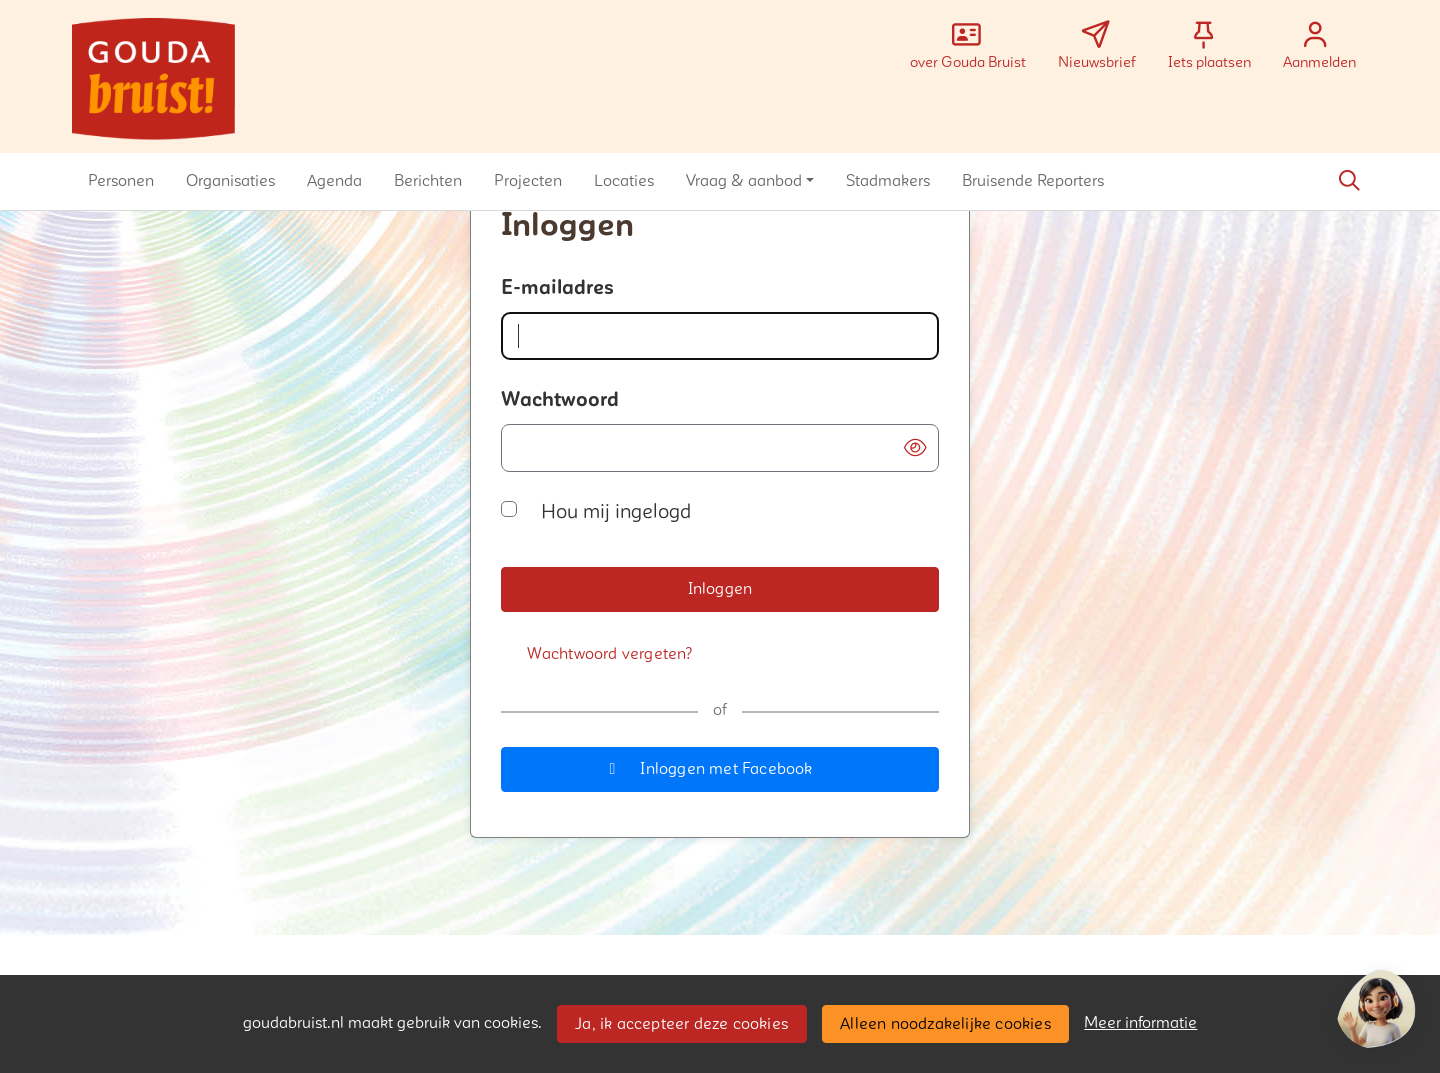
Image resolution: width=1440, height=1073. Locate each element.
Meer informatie (1140, 1023)
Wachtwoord (560, 400)
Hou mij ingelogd (616, 512)
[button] (121, 181)
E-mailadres (557, 288)
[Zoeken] (1349, 181)
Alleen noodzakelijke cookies (945, 1024)
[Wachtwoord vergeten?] (610, 654)
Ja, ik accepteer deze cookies (681, 1024)
